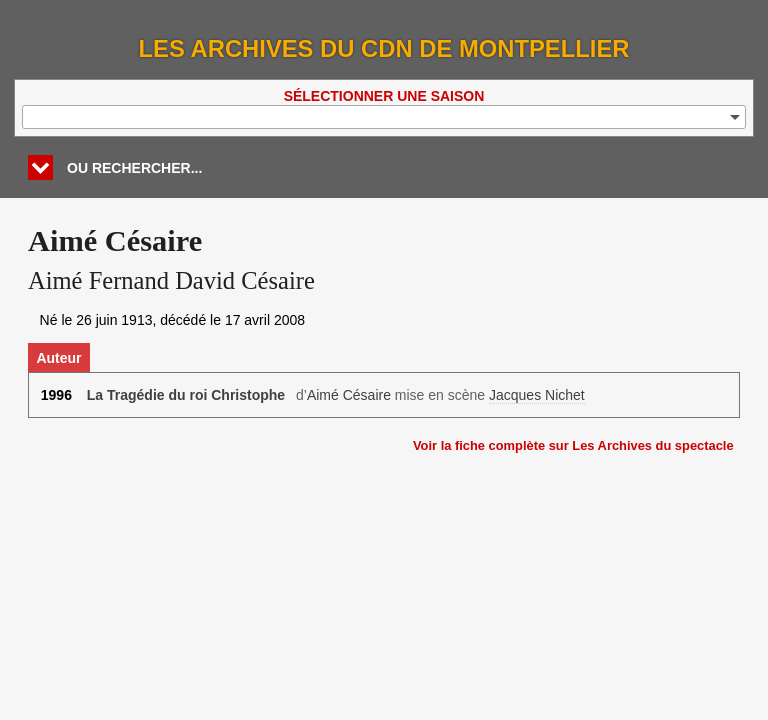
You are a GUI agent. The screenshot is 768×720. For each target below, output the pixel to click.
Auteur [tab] (58, 358)
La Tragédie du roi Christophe (186, 395)
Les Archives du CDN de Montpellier (384, 48)
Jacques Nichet (537, 395)
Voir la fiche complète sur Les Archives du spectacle (573, 445)
